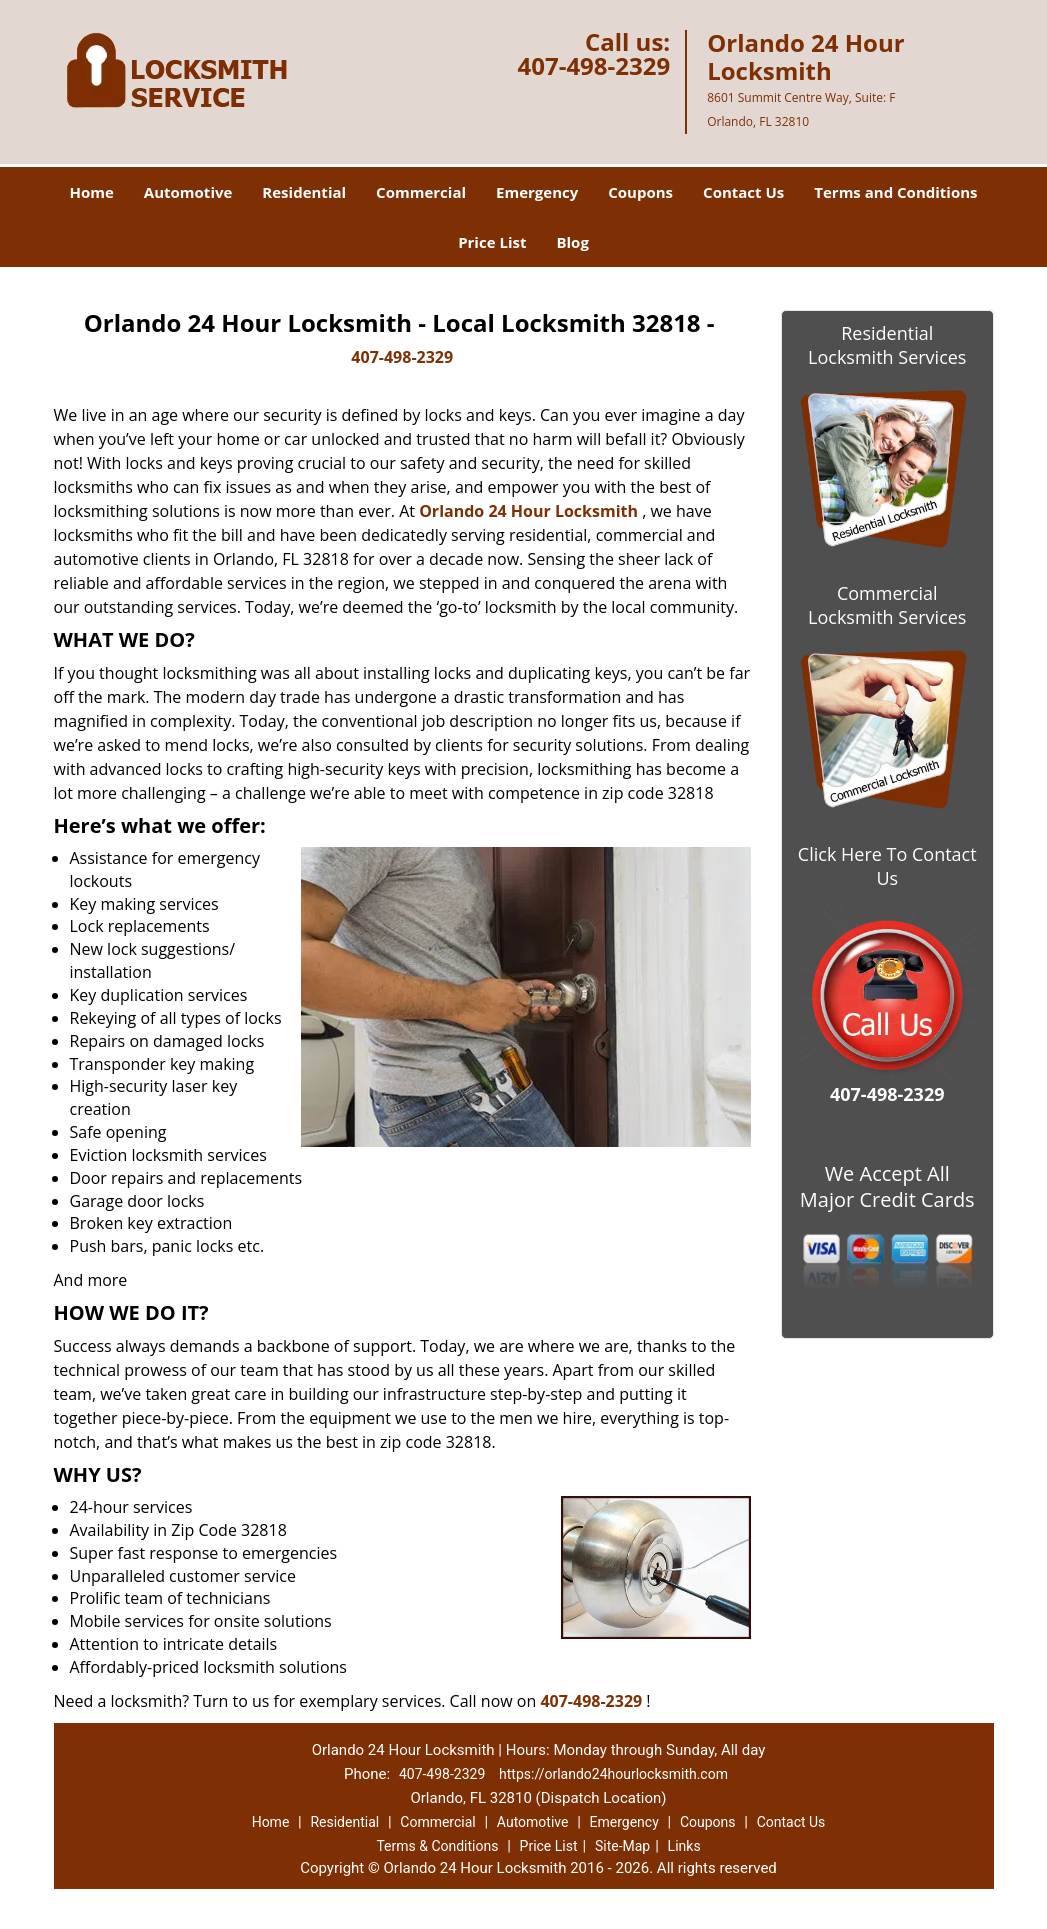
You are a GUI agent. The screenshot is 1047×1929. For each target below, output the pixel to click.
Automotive (188, 192)
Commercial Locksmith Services (887, 605)
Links (684, 1846)
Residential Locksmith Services (887, 345)
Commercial (421, 192)
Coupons (640, 192)
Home (91, 192)
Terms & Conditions (437, 1846)
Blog (572, 242)
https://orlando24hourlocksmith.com (613, 1774)
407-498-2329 (593, 65)
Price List (492, 242)
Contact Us (743, 192)
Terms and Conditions (895, 192)
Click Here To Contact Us (887, 866)
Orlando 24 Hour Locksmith (528, 511)
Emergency (537, 192)
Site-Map (622, 1846)
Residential (304, 192)
